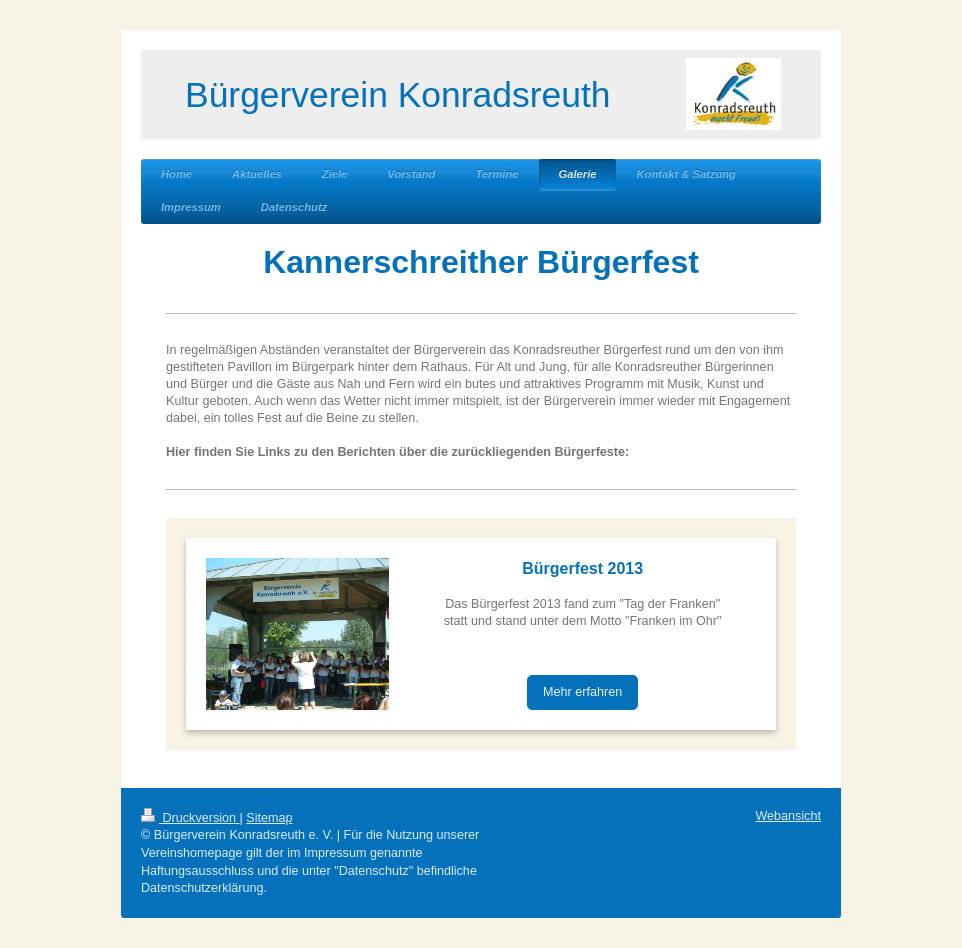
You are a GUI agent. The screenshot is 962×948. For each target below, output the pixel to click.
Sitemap (269, 818)
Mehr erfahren (582, 692)
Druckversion (190, 818)
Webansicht (788, 816)
